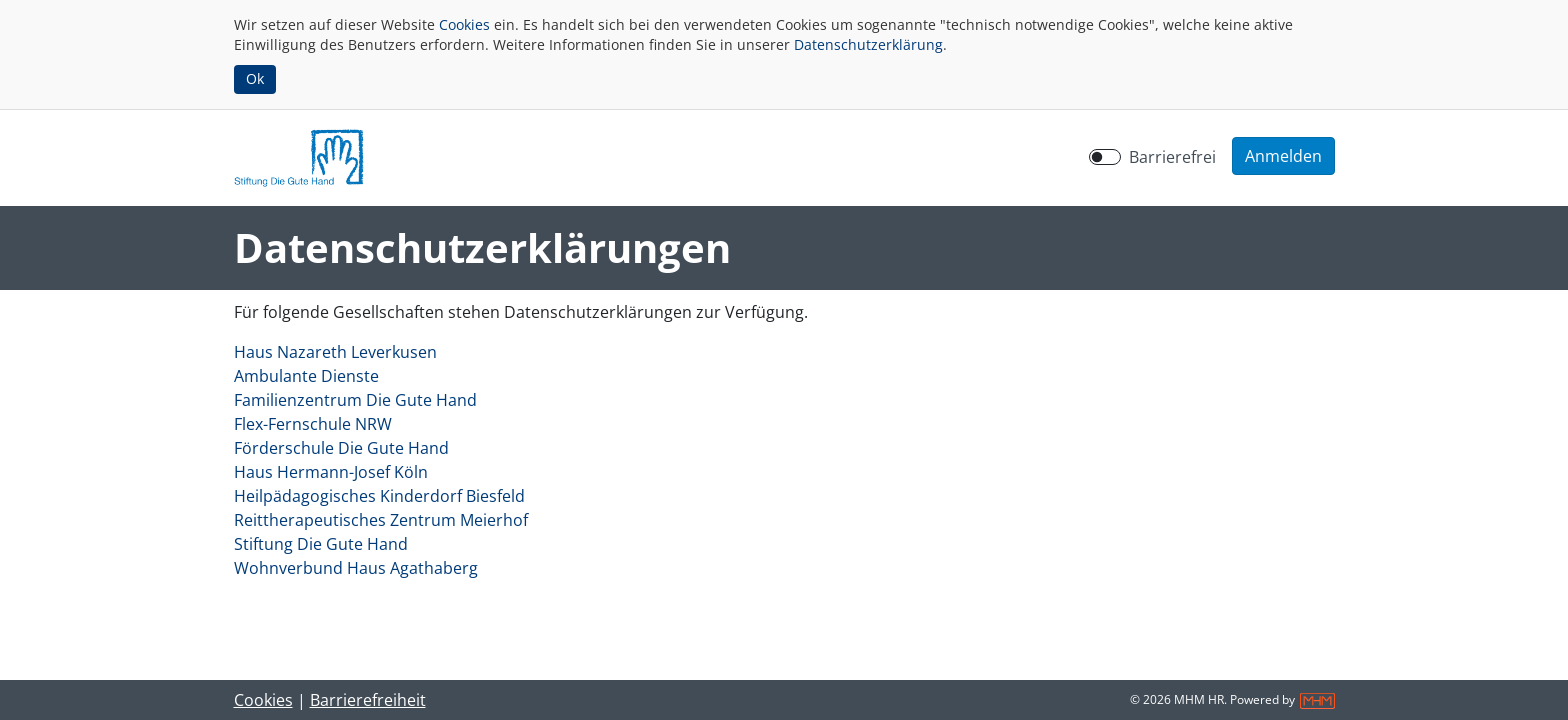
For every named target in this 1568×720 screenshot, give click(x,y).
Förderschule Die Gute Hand (341, 448)
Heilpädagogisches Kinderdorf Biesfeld (379, 496)
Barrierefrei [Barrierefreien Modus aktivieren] (1172, 157)
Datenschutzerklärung (868, 44)
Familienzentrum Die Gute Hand (355, 400)
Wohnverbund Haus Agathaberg (356, 568)
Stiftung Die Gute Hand (321, 544)
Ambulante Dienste (306, 376)
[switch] (1105, 157)
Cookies (464, 24)
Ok (255, 78)
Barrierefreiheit (368, 700)
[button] (1283, 156)
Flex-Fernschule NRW (313, 424)
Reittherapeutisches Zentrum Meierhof (381, 520)
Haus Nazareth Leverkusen (335, 352)
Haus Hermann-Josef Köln (331, 472)
